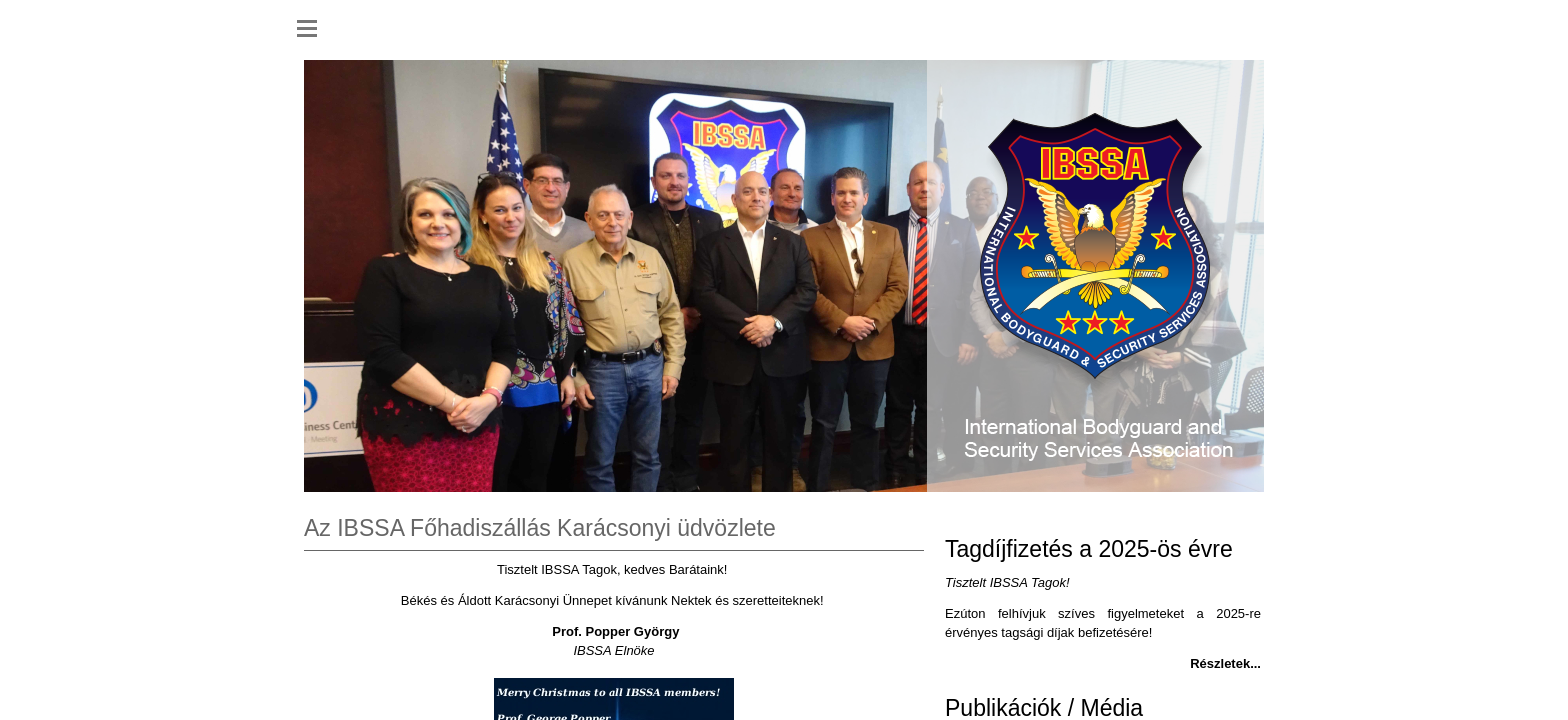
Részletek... (1225, 663)
